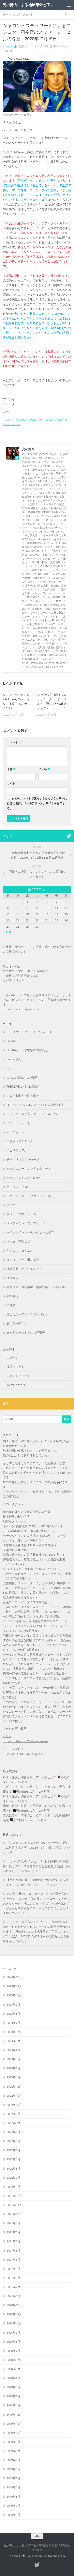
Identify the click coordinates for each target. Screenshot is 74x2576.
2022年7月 (13, 2132)
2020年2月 (13, 2396)
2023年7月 (13, 2023)
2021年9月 (13, 2223)
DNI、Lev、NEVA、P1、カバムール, (30, 1032)
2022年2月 (13, 2177)
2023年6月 (13, 2032)
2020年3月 (13, 2387)
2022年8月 (13, 2123)
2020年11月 (14, 2314)
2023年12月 (14, 1977)
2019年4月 (13, 2487)
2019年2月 (13, 2505)
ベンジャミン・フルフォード (26, 1223)
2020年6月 (13, 2360)
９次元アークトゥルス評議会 (26, 1332)
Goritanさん (14, 1059)
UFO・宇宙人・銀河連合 (23, 1096)
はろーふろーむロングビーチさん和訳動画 (35, 1105)
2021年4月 (13, 2269)
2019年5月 (13, 2478)
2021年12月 (14, 2196)
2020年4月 (13, 2378)
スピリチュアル (17, 1150)
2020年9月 (13, 2332)
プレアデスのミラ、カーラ (24, 1214)
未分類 (11, 1305)
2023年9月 (13, 2004)
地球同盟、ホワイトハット (24, 1269)
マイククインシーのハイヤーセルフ (30, 1232)
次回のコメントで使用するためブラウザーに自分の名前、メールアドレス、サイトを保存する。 (37, 803)
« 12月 (7, 932)
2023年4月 (13, 2050)
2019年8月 (13, 2451)
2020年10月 (14, 2323)
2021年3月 (13, 2278)
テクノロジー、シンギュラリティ (29, 1168)
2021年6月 (13, 2250)
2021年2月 (13, 2287)
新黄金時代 (14, 1296)
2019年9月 (13, 2442)
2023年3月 (13, 2059)
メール (44, 769)
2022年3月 (13, 2168)
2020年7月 (13, 2351)
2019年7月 (13, 2460)
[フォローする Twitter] (68, 836)
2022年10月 (14, 2105)
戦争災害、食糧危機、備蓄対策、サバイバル (36, 1287)
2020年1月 (13, 2405)
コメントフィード (18, 1376)
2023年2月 (13, 2068)
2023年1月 (13, 2077)
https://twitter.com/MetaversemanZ (25, 1741)
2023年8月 (13, 2013)
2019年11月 (14, 2423)
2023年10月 (14, 1995)
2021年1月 (13, 2296)
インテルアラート (18, 1123)
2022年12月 (14, 2086)
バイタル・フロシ (18, 1187)
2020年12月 (14, 2305)
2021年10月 (14, 2214)
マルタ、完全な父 (18, 1241)
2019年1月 (13, 2515)
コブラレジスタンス (20, 1141)
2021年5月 (13, 2259)
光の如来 (12, 46)
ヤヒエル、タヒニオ (20, 1250)
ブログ (11, 1205)
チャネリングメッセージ (18, 14)
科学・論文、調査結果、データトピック (29, 1777)
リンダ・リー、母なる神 (23, 1260)
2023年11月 (14, 1986)
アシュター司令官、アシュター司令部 (32, 1114)
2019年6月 (13, 2469)
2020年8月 (13, 2341)
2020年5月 (13, 2369)
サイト (11, 783)
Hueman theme (56, 2555)
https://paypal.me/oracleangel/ (22, 1009)
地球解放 (12, 1278)
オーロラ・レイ (17, 1132)
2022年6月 (13, 2141)
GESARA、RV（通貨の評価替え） (28, 1050)
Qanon (11, 1068)
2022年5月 (13, 2150)
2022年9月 (13, 2114)
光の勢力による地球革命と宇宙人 (29, 5)
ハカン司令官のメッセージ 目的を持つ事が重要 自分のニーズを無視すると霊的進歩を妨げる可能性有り (37, 1866)
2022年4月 (13, 2159)
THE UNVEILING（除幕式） (24, 1086)
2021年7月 (13, 2241)
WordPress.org (16, 1385)
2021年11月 (14, 2205)
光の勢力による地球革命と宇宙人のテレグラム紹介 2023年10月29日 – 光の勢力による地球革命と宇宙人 (36, 1936)
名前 (11, 769)
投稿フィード (15, 1367)
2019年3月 (13, 2496)
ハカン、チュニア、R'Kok (23, 1178)
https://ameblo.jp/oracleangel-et (23, 1754)
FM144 (11, 1041)
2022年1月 (13, 2187)
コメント (14, 742)
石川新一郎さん (17, 1323)
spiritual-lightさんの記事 (22, 1077)
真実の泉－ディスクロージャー (27, 1314)
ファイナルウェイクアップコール (29, 1196)
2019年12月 (14, 2414)
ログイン (12, 1357)
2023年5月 (13, 2041)
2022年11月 (14, 2095)
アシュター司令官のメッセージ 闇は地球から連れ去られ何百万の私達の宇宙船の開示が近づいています (37, 1926)
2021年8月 (13, 2232)
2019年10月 (14, 2433)
